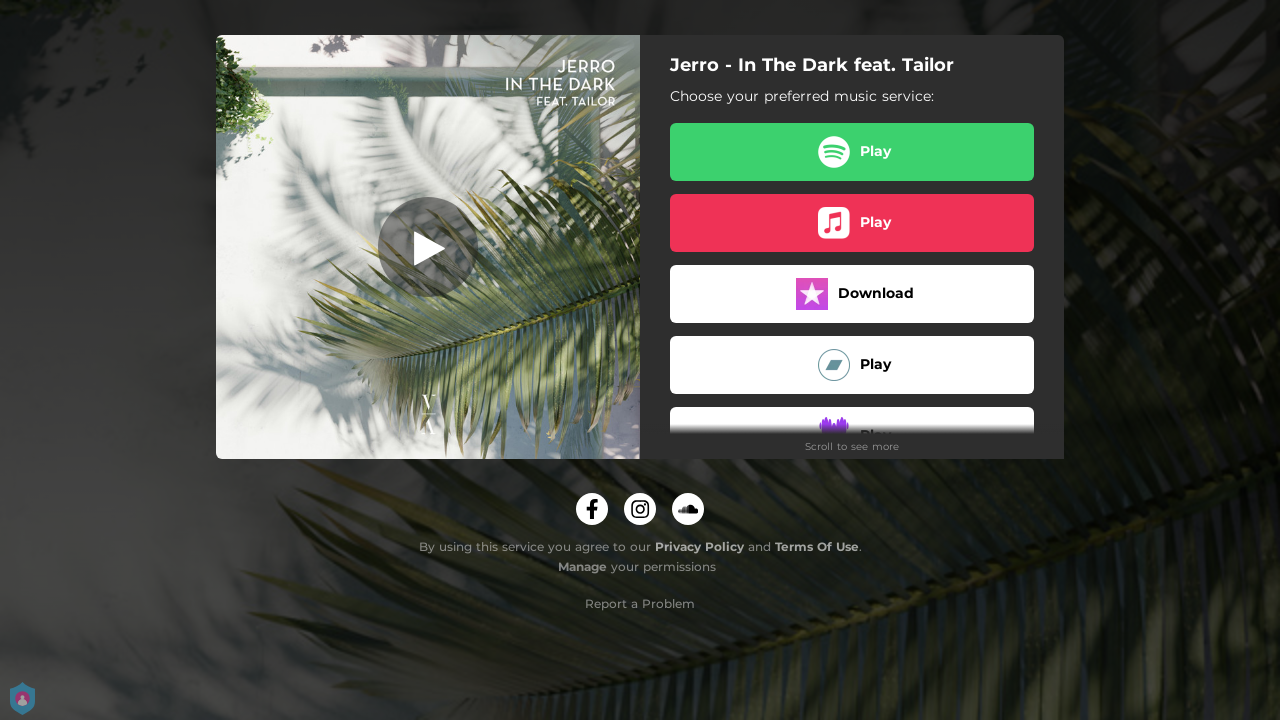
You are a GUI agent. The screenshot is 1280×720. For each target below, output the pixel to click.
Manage (582, 566)
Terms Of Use (817, 546)
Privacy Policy (699, 546)
